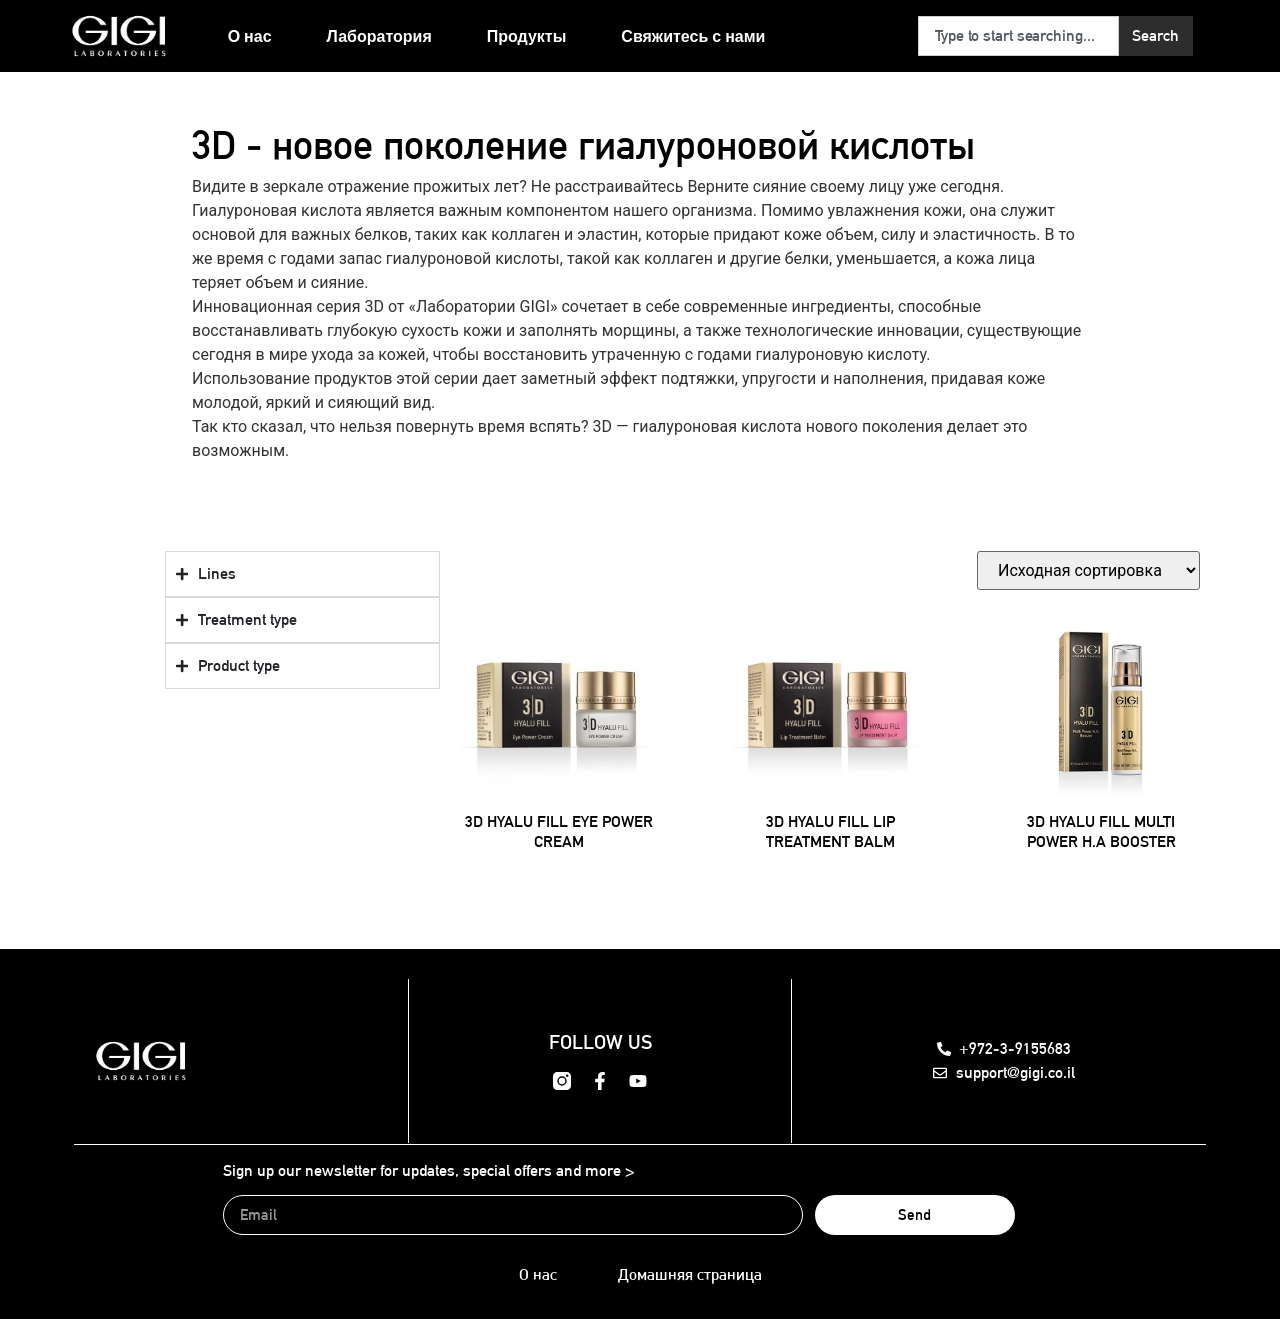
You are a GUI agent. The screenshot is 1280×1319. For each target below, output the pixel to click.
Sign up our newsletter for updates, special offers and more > (429, 1171)
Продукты (527, 35)
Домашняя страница (690, 1274)
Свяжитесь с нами (693, 35)
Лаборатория (379, 35)
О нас (250, 35)
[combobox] (1018, 36)
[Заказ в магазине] (1088, 570)
